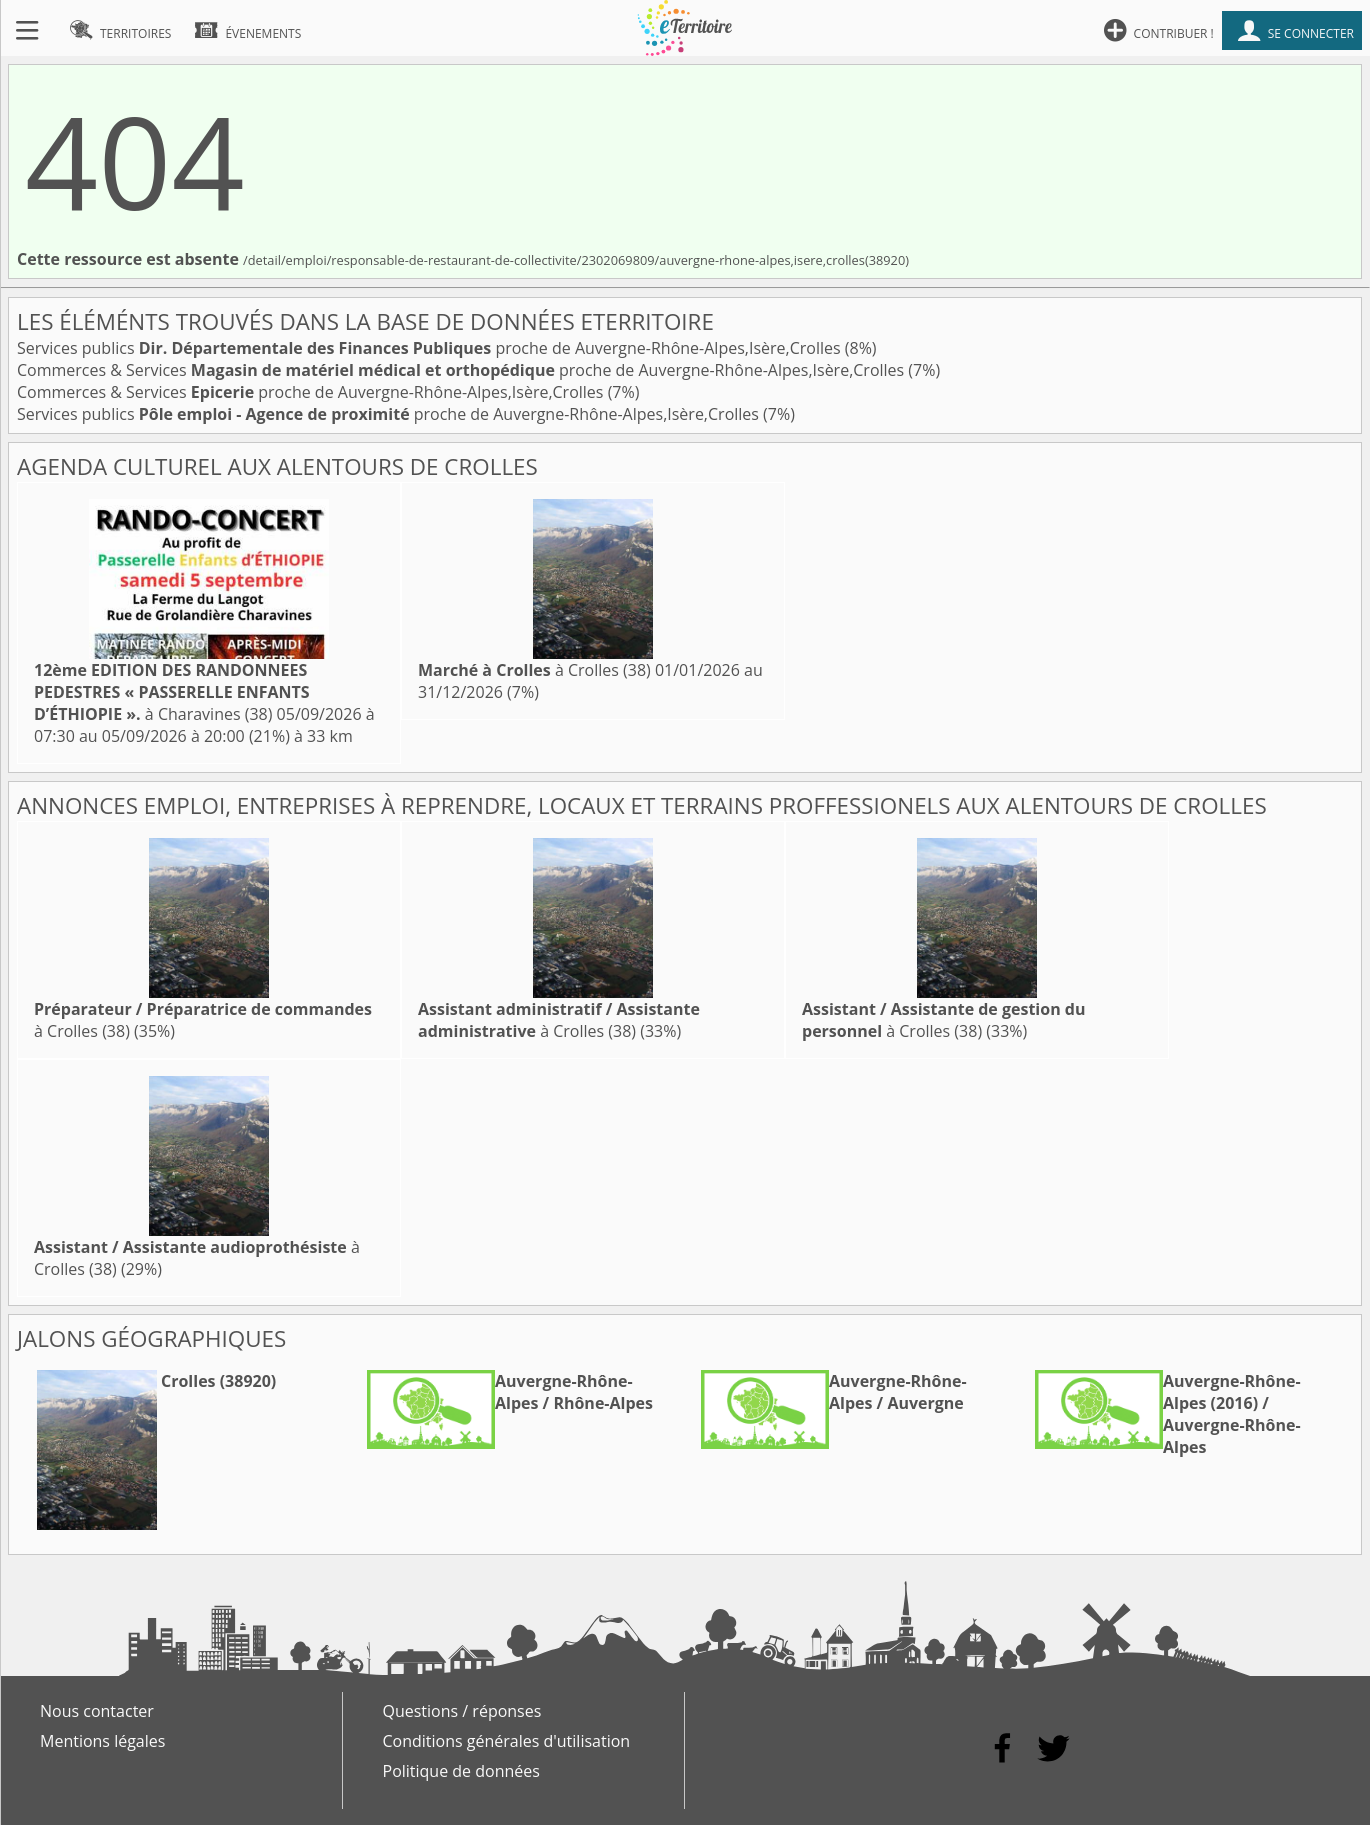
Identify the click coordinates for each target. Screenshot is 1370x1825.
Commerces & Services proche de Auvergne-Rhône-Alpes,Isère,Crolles (462, 370)
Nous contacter (97, 1711)
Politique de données (461, 1771)
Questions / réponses (462, 1711)
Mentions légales (102, 1741)
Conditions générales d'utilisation (507, 1741)
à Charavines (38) (172, 692)
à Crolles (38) (534, 670)
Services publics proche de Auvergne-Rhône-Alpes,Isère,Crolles (431, 348)
